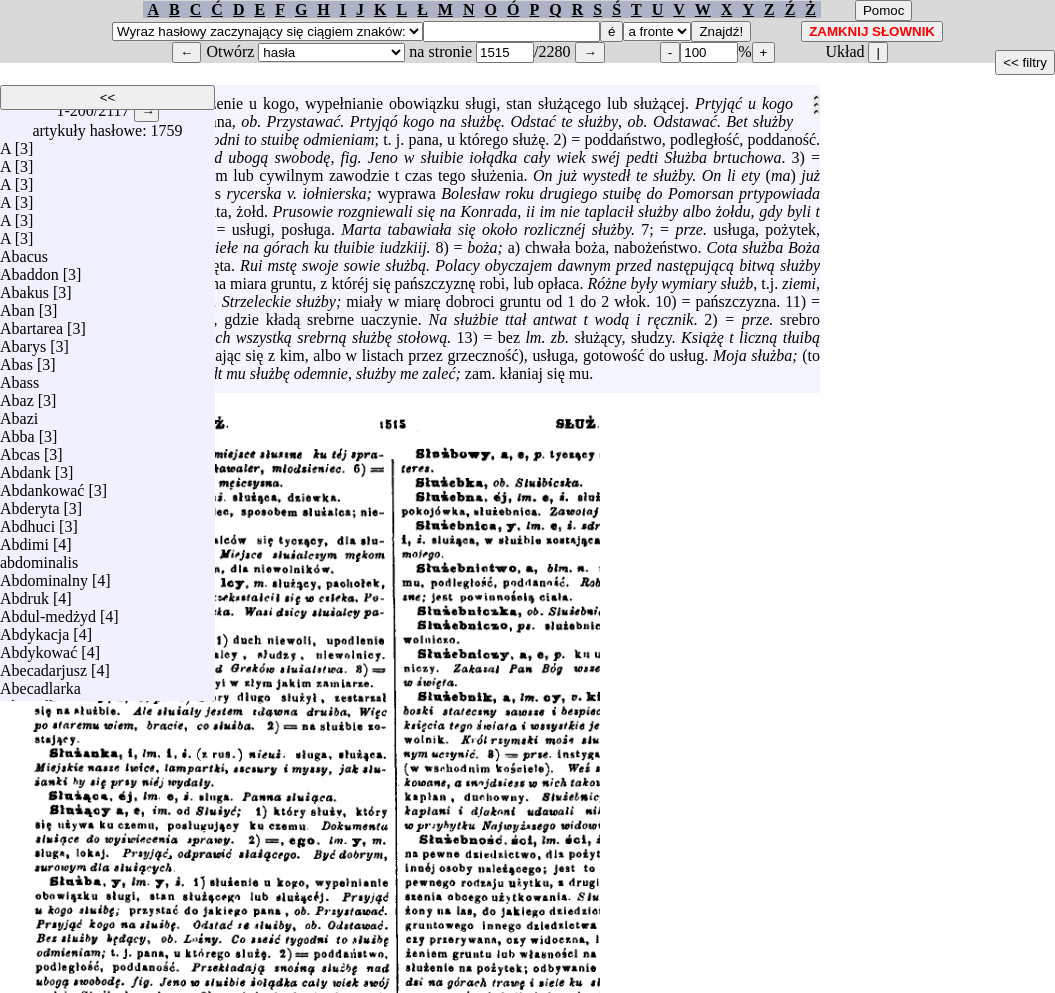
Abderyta (30, 508)
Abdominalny (44, 580)
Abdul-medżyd (48, 616)
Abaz (17, 400)
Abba (17, 436)
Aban (17, 310)
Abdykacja (34, 634)
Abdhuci (27, 526)
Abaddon (29, 274)
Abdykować (38, 652)
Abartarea (31, 328)
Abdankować (42, 490)
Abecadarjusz (43, 670)
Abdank (25, 472)
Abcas (20, 454)
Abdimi (24, 544)
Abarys (23, 346)
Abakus (24, 292)
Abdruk (24, 598)
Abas (16, 364)
